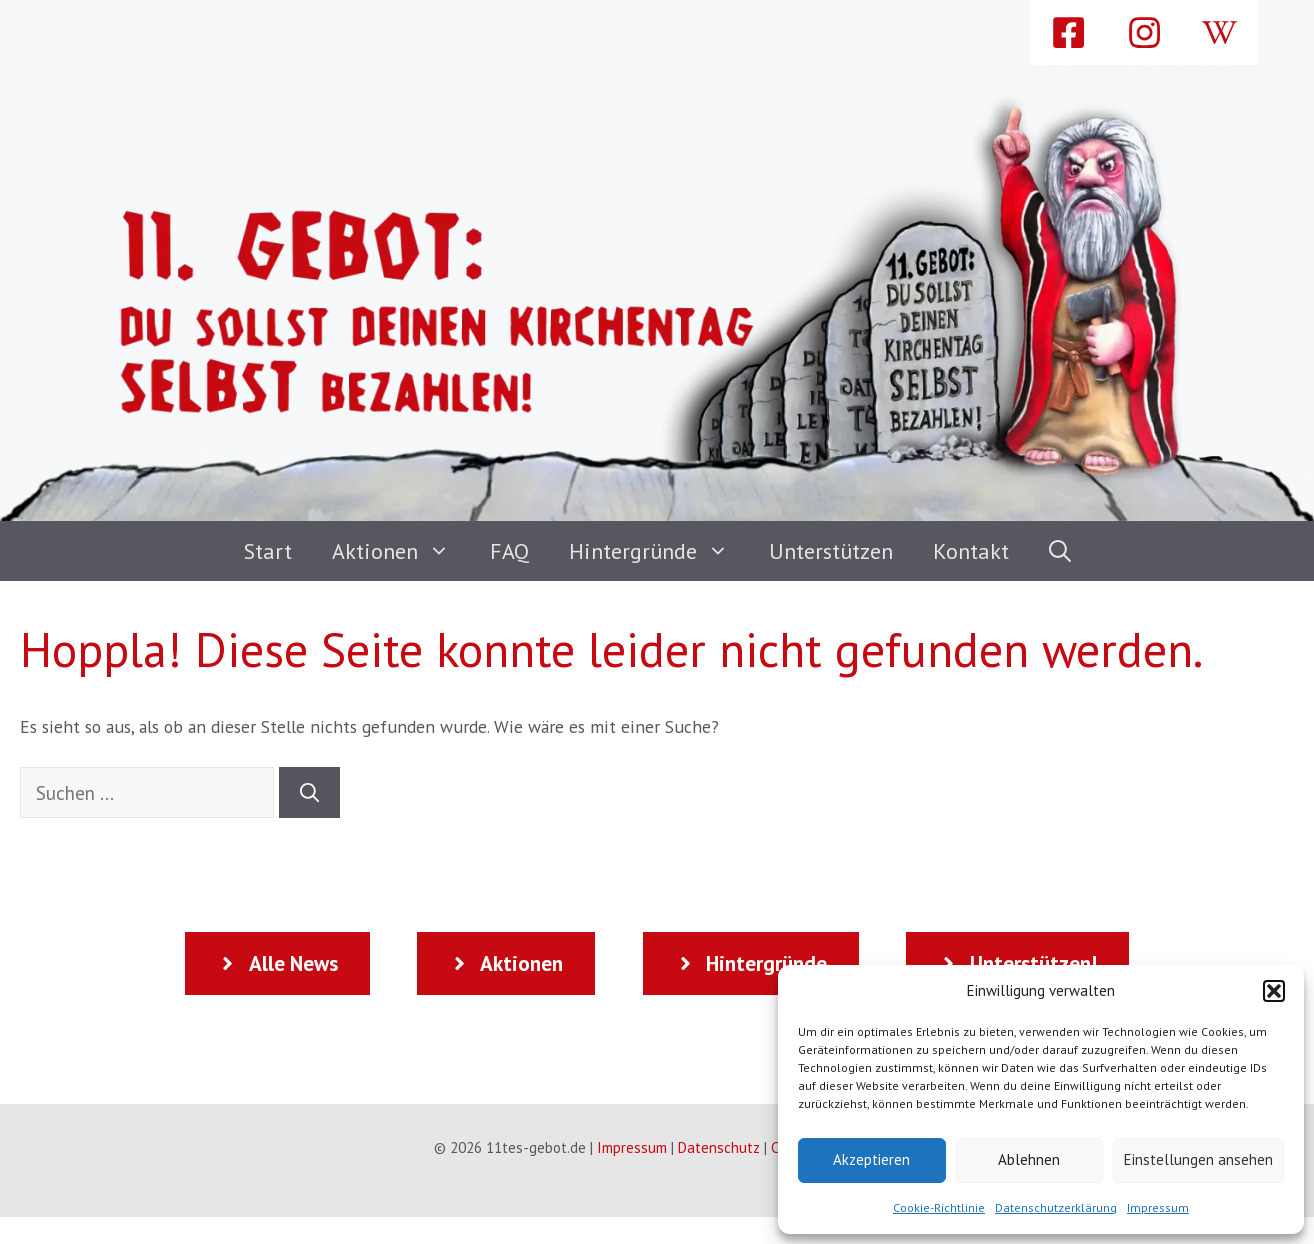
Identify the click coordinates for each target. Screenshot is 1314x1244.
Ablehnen (1029, 1159)
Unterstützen (831, 551)
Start (268, 551)
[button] (1274, 991)
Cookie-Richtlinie (939, 1207)
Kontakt (971, 551)
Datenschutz (719, 1147)
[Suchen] (309, 792)
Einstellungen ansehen (1198, 1159)
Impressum (1158, 1207)
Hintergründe (659, 551)
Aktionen (401, 551)
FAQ (509, 551)
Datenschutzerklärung (1056, 1207)
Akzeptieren (871, 1159)
